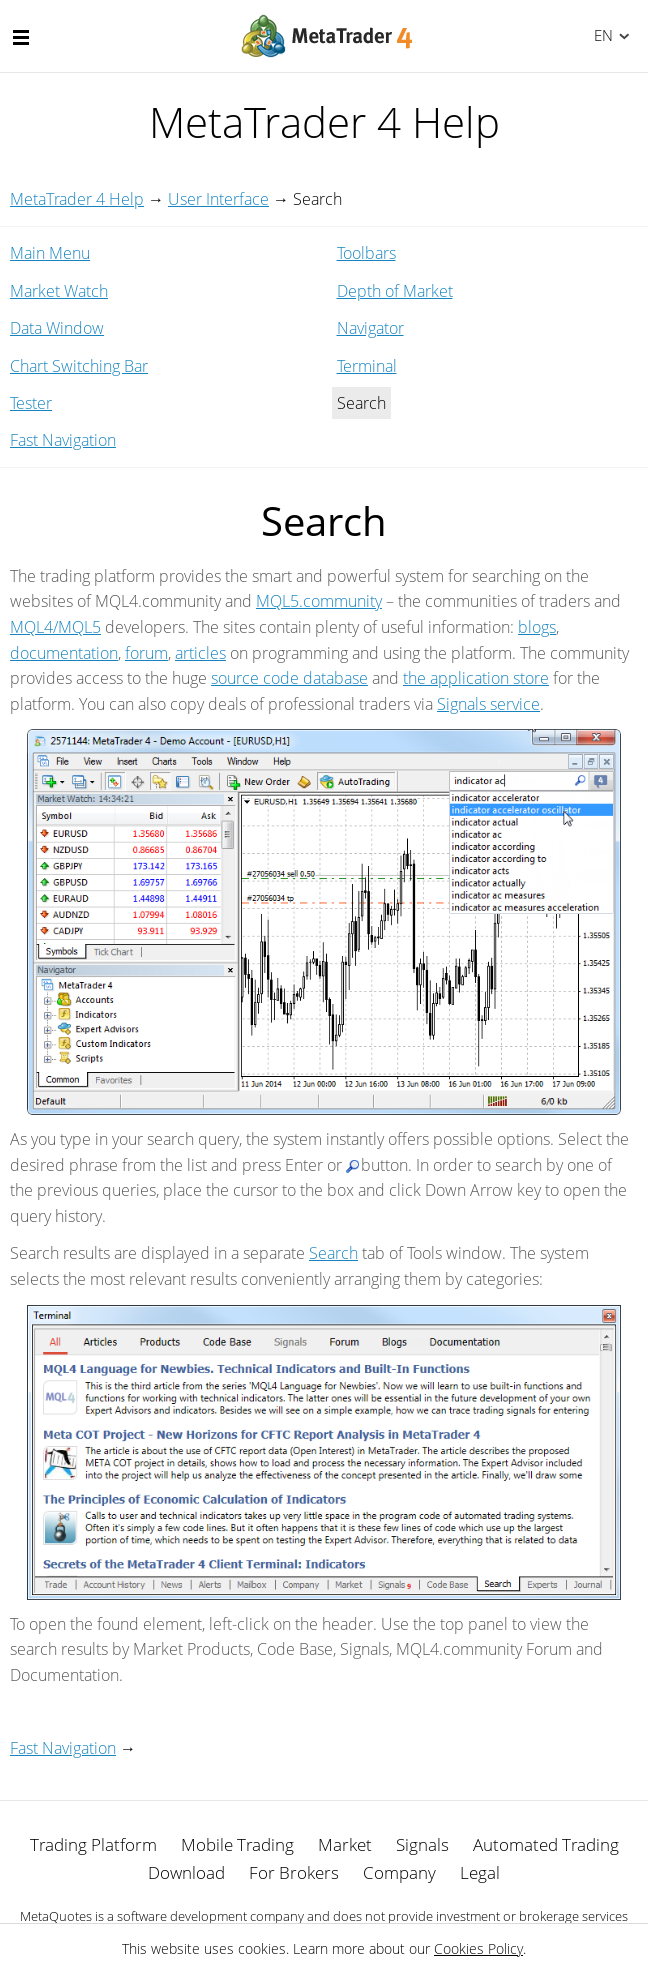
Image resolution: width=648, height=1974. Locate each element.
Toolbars (366, 253)
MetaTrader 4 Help (77, 199)
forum (146, 653)
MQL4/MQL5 (55, 627)
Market (345, 1844)
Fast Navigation (63, 440)
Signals (422, 1844)
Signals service (488, 704)
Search (333, 1253)
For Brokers (294, 1872)
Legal (480, 1872)
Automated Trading (546, 1844)
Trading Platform (93, 1844)
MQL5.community (319, 601)
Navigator (370, 328)
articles (200, 653)
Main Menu (50, 253)
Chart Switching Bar (79, 366)
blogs (537, 627)
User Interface (218, 199)
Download (186, 1872)
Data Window (57, 328)
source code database (289, 678)
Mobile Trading (237, 1844)
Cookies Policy (478, 1948)
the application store (476, 678)
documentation (64, 653)
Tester (31, 403)
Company (399, 1872)
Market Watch (59, 291)
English (600, 35)
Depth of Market (395, 291)
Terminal (367, 366)
